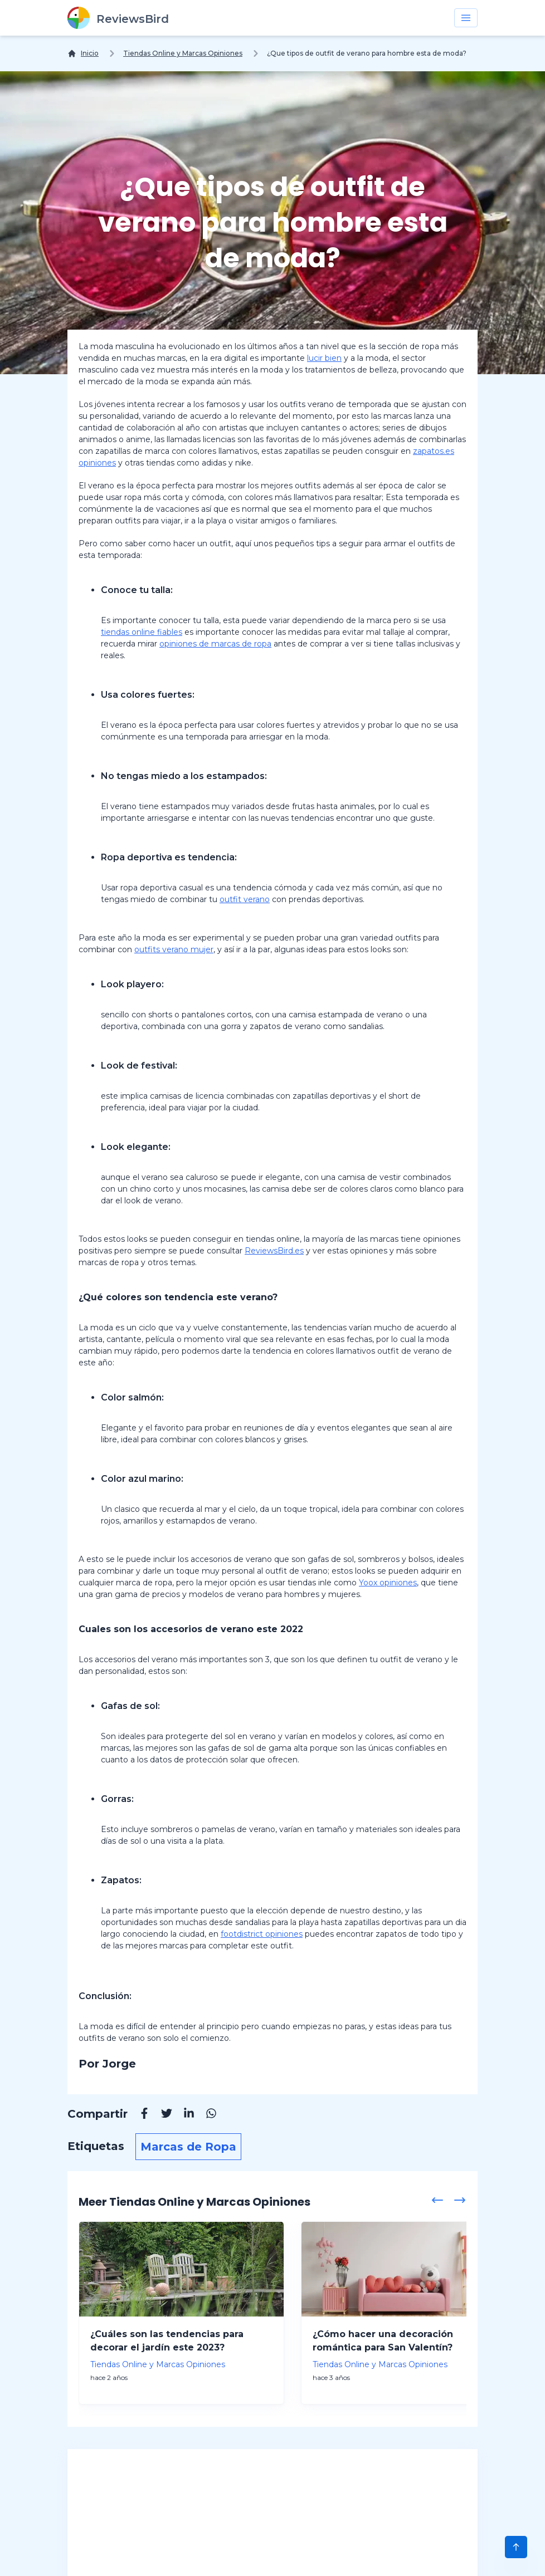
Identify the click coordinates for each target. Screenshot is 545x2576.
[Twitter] (161, 2115)
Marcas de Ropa (188, 2146)
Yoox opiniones (388, 1583)
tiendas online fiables (141, 632)
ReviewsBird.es (274, 1251)
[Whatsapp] (205, 2115)
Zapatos (120, 1880)
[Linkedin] (183, 2115)
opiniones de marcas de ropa (215, 644)
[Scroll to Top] (516, 2547)
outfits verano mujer (173, 949)
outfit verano (245, 899)
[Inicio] (83, 53)
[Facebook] (139, 2115)
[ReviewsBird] (118, 18)
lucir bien (324, 358)
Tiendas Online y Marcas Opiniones (182, 53)
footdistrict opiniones (262, 1934)
